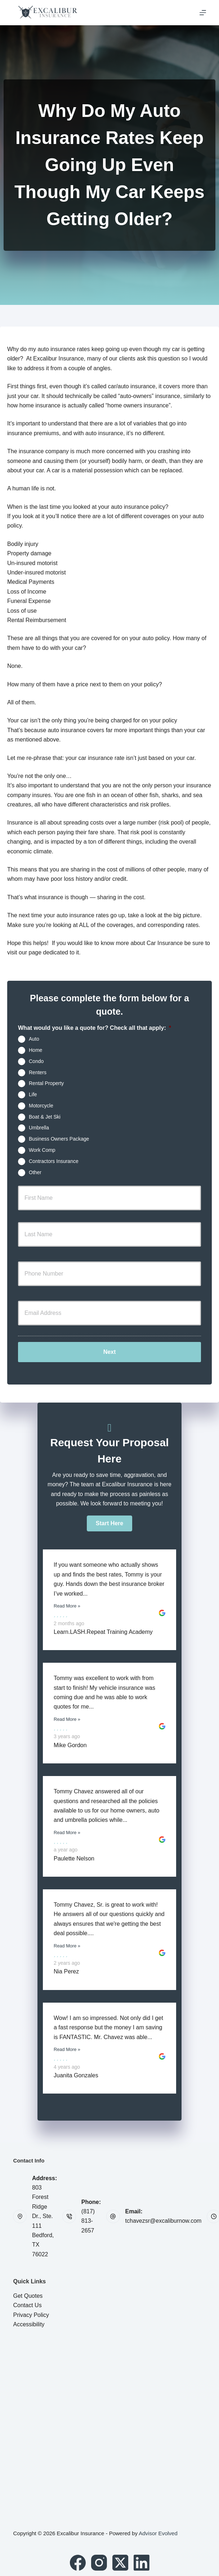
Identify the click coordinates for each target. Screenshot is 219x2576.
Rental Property (46, 1083)
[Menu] (203, 12)
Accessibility (28, 2324)
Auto (34, 1039)
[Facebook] (78, 2563)
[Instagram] (99, 2563)
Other (35, 1172)
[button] (109, 1523)
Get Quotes (28, 2296)
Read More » (67, 1606)
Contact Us (27, 2305)
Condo (36, 1061)
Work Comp (42, 1150)
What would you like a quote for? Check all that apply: (94, 1028)
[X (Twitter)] (120, 2563)
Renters (37, 1072)
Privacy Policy (31, 2315)
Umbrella (39, 1127)
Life (33, 1094)
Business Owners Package (59, 1139)
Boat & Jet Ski (45, 1116)
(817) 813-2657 (88, 2221)
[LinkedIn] (141, 2563)
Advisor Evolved (158, 2533)
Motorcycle (41, 1105)
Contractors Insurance (54, 1161)
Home (35, 1050)
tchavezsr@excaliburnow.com (163, 2221)
